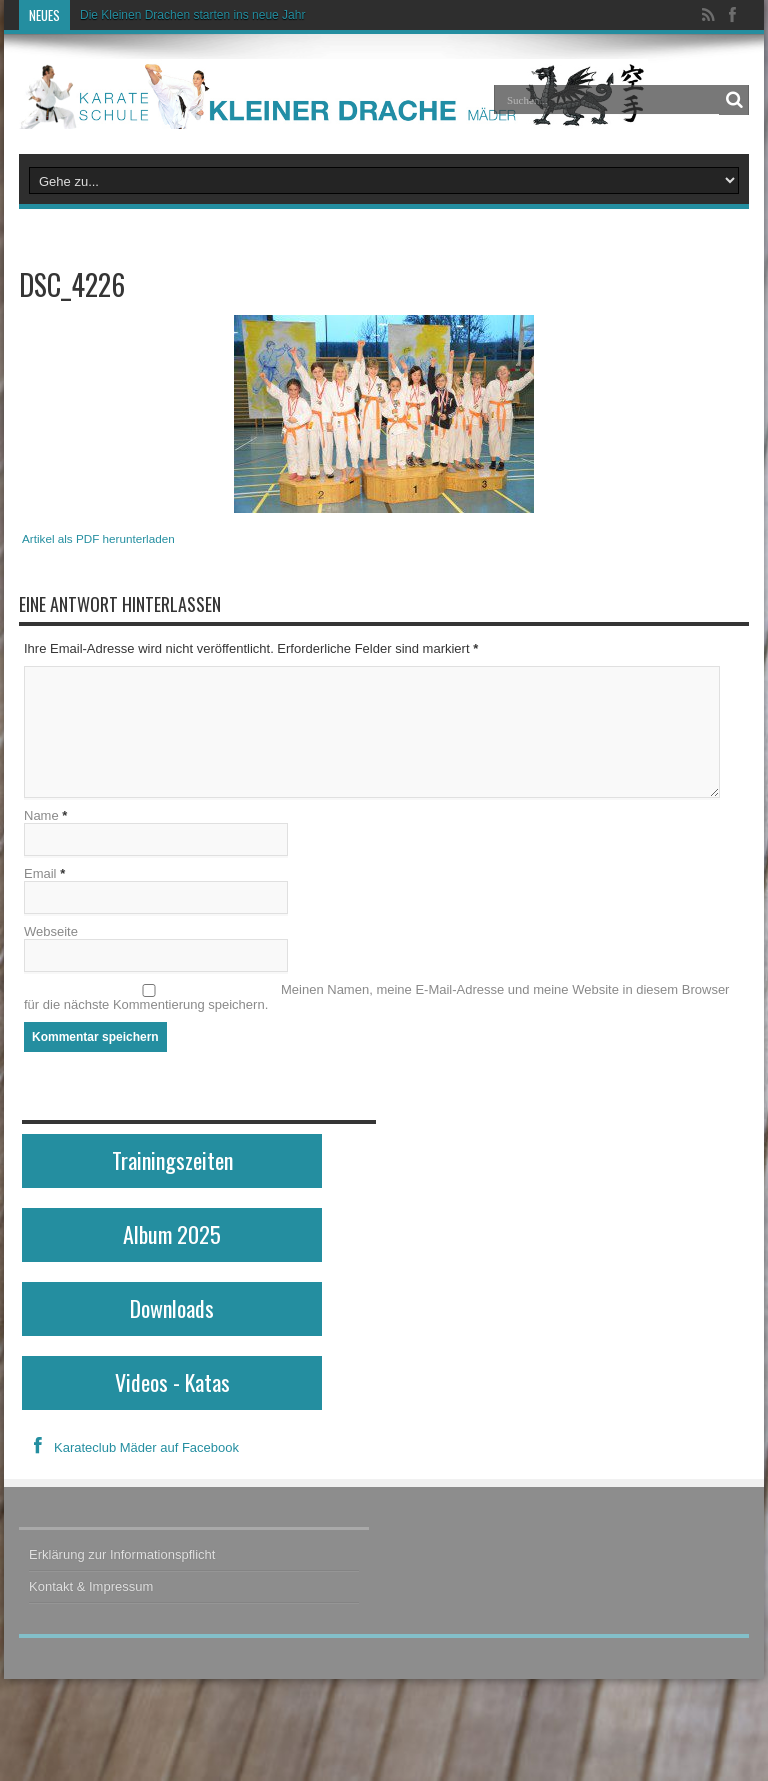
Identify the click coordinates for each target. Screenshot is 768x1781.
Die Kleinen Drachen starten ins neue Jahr (192, 15)
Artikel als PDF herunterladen (98, 538)
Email (40, 873)
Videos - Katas (172, 1382)
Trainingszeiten (172, 1160)
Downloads (172, 1308)
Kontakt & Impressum (91, 1586)
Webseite (51, 931)
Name (41, 815)
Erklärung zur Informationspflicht (122, 1554)
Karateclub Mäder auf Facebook (130, 1447)
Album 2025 (172, 1234)
